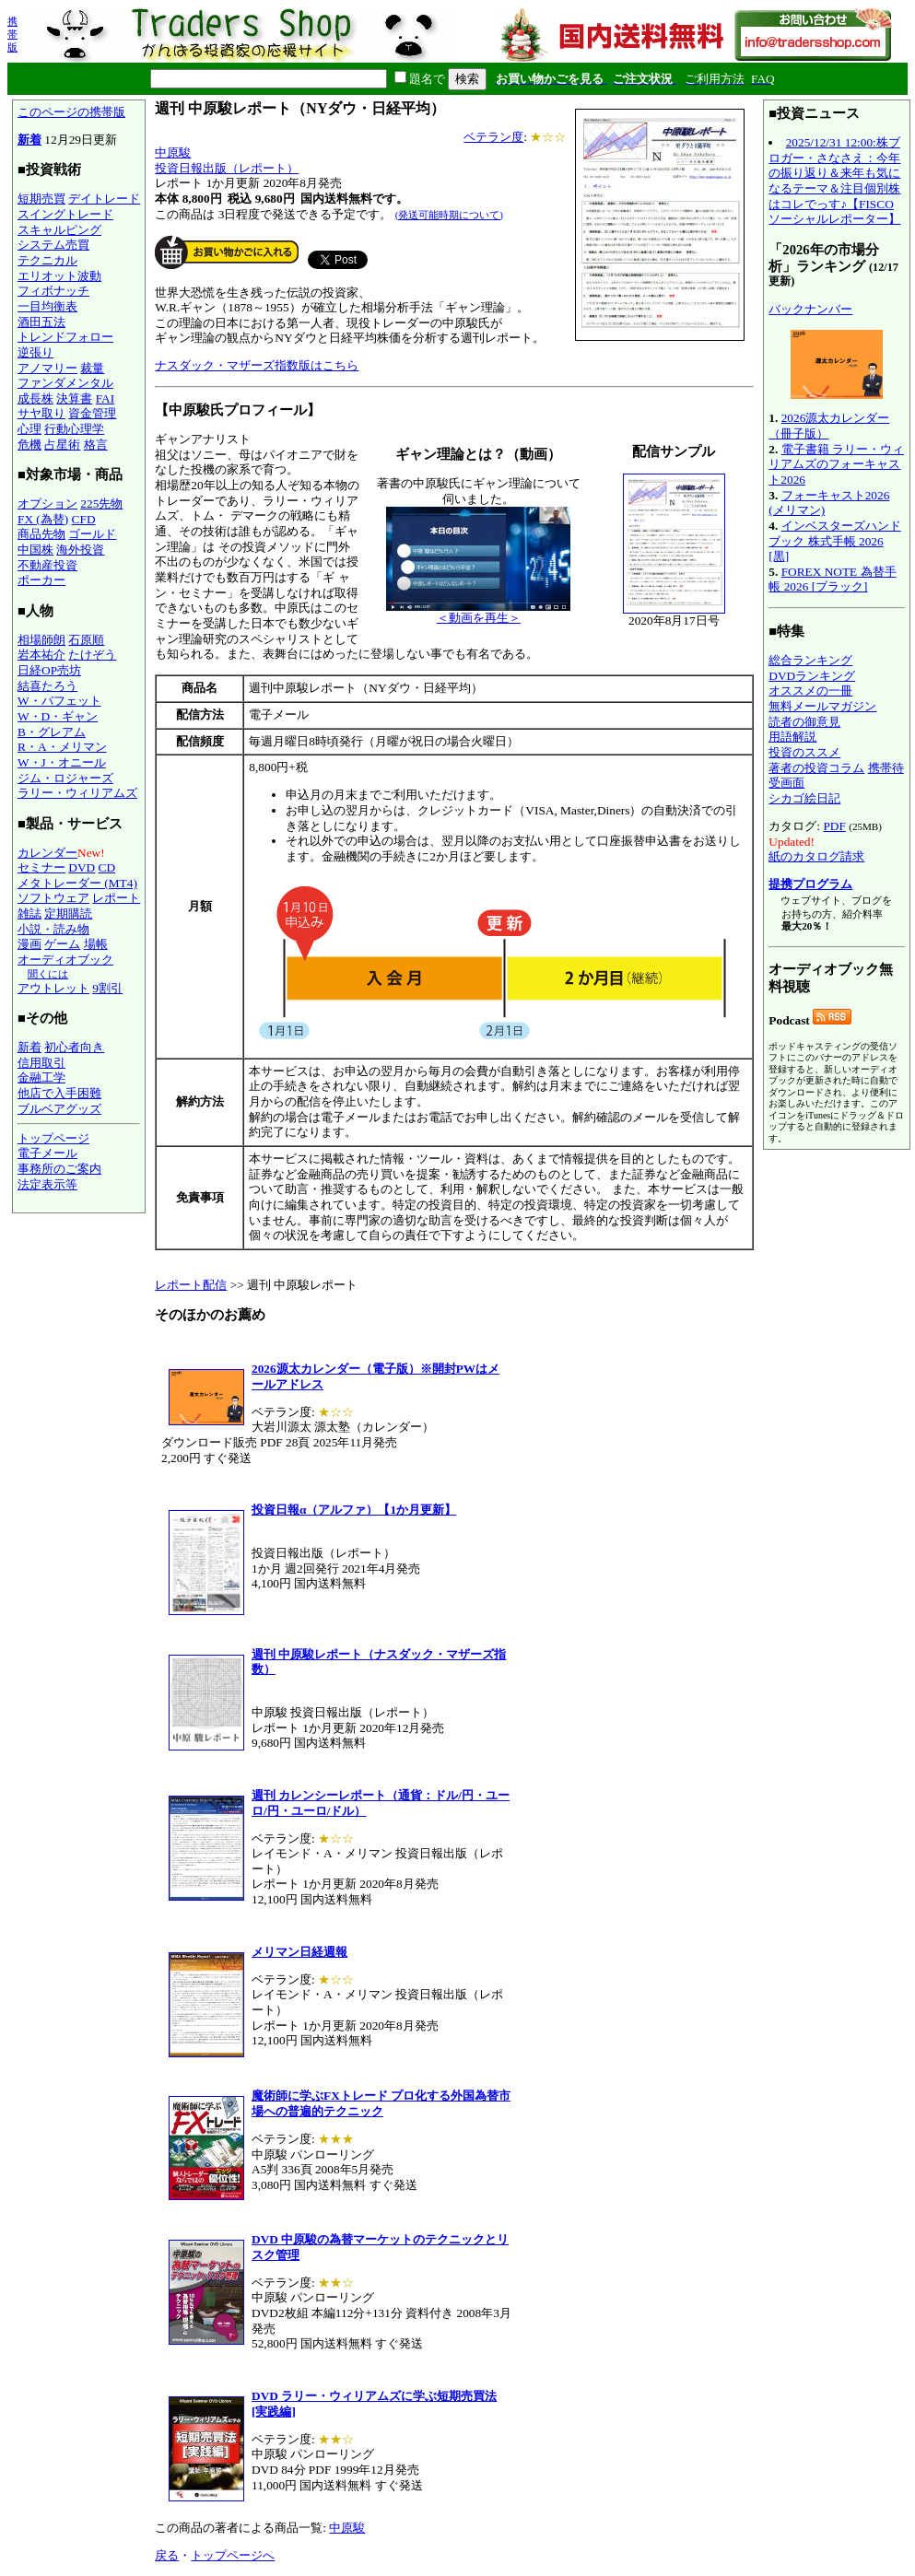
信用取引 (41, 1063)
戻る (167, 2555)
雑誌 (29, 913)
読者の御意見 (804, 722)
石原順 (86, 640)
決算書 (74, 398)
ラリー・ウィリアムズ (77, 793)
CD (107, 867)
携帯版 (12, 34)
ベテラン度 (493, 137)
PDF (834, 826)
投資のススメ (804, 752)
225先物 (101, 503)
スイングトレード (65, 214)
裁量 (92, 368)
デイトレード (104, 198)
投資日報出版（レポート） (227, 168)
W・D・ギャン (58, 716)
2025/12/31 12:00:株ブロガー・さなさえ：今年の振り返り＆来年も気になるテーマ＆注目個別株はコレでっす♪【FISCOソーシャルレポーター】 (834, 180)
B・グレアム (52, 732)
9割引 (107, 988)
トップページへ (233, 2555)
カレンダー (47, 853)
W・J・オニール (62, 762)
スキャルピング (59, 230)
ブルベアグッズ (59, 1109)
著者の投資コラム (816, 768)
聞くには (48, 973)
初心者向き (74, 1047)
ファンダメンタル (65, 383)
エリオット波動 (59, 276)
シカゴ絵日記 (804, 798)
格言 (96, 444)
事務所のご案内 (59, 1169)
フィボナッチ (53, 291)
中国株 (35, 549)
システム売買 (53, 245)
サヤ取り (41, 413)
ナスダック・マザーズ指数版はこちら (256, 365)
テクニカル (47, 260)
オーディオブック (65, 959)
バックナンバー (810, 309)
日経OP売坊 (49, 670)
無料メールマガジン (822, 706)
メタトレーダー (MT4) (77, 883)
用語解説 (792, 737)
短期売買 (41, 198)
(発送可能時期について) (449, 214)
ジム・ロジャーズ (65, 778)
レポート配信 (191, 1285)
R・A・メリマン (62, 747)
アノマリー (47, 368)
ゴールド (92, 534)
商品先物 (41, 534)
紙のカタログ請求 (816, 856)
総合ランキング (810, 660)
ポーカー (41, 580)
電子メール (47, 1153)
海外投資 (80, 549)
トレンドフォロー (65, 337)
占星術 (62, 444)
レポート (116, 898)
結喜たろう (47, 686)
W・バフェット (59, 701)
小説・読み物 (53, 929)
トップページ (53, 1138)
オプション (47, 503)
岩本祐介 (41, 655)
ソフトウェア (53, 898)
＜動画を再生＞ (478, 612)
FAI (105, 398)
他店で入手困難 (59, 1093)
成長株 (35, 398)
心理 (29, 429)
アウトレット (53, 988)
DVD (81, 867)
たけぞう (92, 655)
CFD (84, 519)
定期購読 (68, 913)
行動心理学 (74, 429)
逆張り (35, 352)
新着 (29, 139)
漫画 (29, 944)
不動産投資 (47, 565)
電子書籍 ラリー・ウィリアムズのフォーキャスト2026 (836, 464)
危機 (29, 444)
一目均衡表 (47, 306)
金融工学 (41, 1077)
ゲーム (62, 944)
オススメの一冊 (810, 690)
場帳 (96, 944)
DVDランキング (811, 676)
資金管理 (92, 413)
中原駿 (173, 152)
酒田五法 (41, 322)
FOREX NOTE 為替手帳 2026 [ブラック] (832, 579)
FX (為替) (43, 519)
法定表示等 (47, 1184)
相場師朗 (41, 640)
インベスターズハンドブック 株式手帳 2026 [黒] (834, 541)
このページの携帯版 (71, 112)
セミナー (41, 867)
